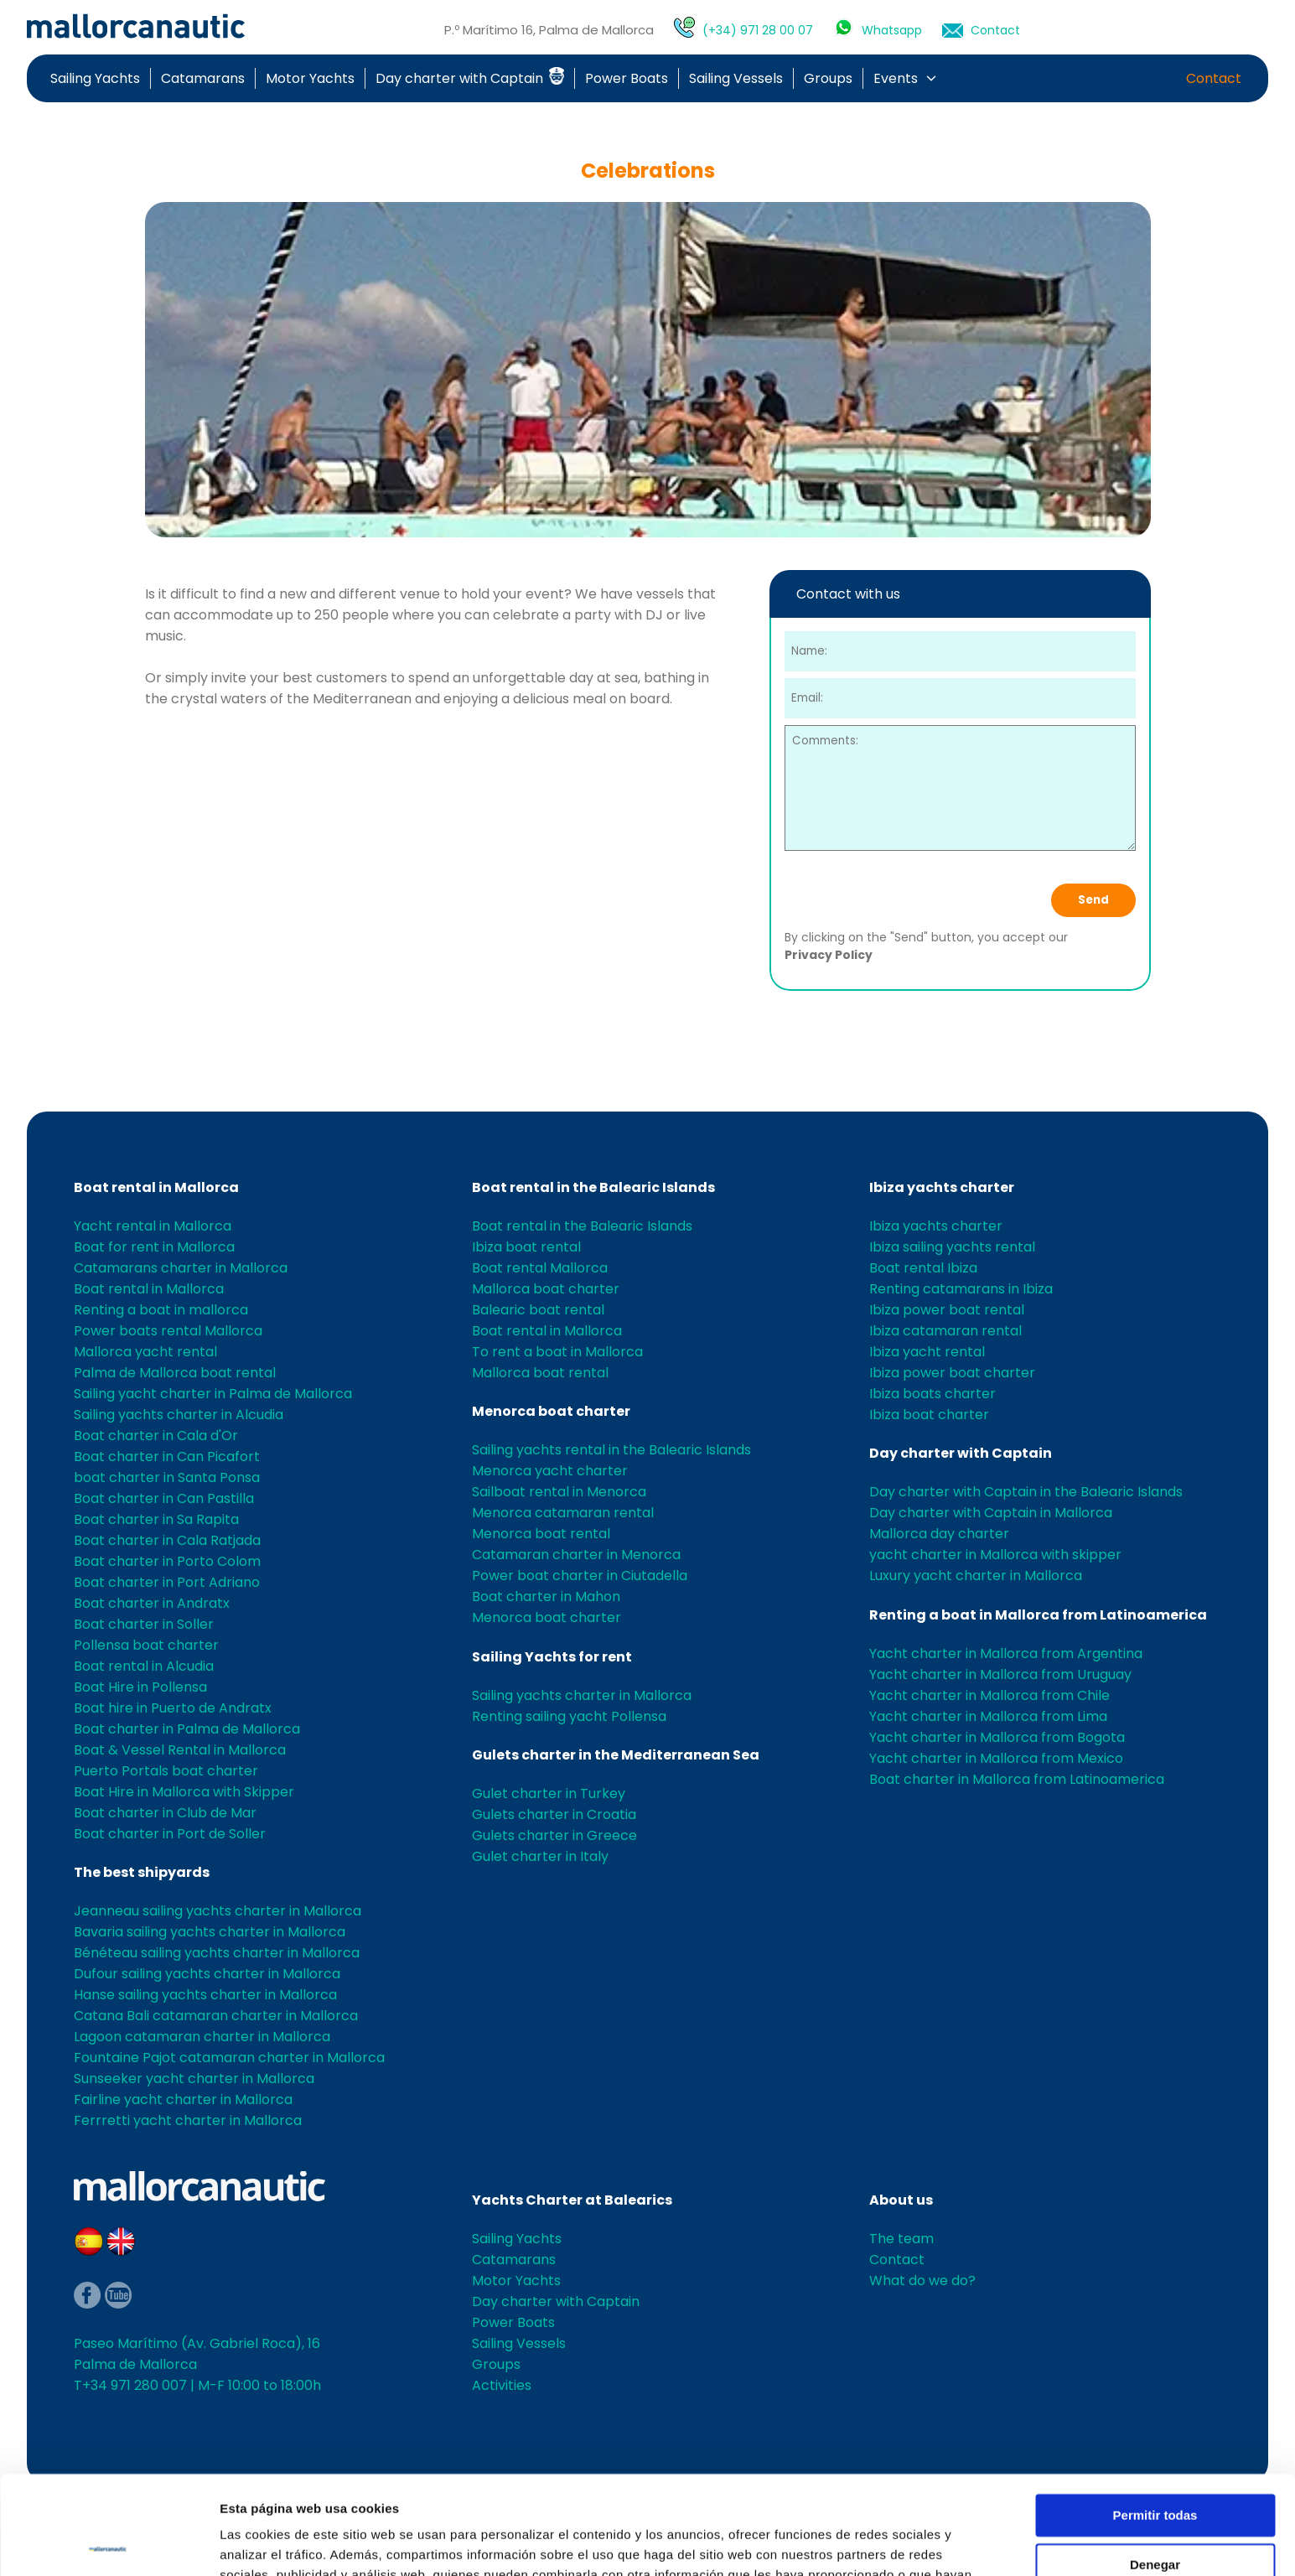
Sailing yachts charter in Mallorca (582, 1695)
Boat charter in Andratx (152, 1603)
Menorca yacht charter (550, 1470)
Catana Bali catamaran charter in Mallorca (216, 2015)
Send (1093, 900)
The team (901, 2238)
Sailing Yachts (95, 78)
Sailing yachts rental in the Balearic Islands (611, 1449)
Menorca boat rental (541, 1533)
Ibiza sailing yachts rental (952, 1247)
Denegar (1155, 2466)
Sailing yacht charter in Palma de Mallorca (213, 1393)
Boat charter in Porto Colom (167, 1561)
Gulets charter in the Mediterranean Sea (615, 1755)
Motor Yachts (310, 78)
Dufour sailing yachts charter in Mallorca (207, 1973)
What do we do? (922, 2280)
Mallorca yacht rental (145, 1351)
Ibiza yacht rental (927, 1351)
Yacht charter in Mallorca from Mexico (996, 1758)
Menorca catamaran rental (563, 1512)
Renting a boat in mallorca (161, 1309)
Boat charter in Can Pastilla (164, 1498)
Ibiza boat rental (526, 1247)
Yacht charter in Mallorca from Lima (988, 1716)
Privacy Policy (829, 954)
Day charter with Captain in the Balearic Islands (1026, 1491)
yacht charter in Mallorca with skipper (995, 1554)
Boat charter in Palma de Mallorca (187, 1729)
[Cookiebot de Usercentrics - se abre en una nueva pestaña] (108, 2543)
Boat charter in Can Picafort (167, 1456)
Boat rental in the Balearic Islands (593, 1187)
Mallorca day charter (939, 1533)
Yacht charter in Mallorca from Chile (989, 1695)
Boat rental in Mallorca (156, 1187)
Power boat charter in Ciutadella (579, 1575)
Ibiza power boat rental (946, 1309)
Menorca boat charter (551, 1411)
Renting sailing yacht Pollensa (569, 1716)
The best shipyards (142, 1872)
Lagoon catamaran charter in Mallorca (202, 2036)
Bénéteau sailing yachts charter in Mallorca (217, 1952)
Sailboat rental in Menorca (559, 1491)
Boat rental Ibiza (923, 1268)
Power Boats (626, 78)
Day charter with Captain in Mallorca (990, 1512)
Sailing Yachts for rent (552, 1656)
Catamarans (203, 78)
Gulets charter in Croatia (554, 1814)
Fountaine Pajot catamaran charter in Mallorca (229, 2057)
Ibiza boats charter (932, 1393)
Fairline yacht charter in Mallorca (183, 2099)
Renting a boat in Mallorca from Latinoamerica (1038, 1615)
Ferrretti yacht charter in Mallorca (188, 2120)
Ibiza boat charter (929, 1414)
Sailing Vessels (736, 78)
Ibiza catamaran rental (945, 1330)
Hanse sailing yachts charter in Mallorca (205, 1994)
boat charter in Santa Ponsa (167, 1477)
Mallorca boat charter (545, 1288)
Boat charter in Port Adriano (167, 1582)
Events (895, 78)
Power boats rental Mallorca (168, 1330)
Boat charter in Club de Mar (165, 1812)
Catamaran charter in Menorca (576, 1554)
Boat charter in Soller (144, 1624)
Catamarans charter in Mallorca (180, 1268)
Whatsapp (892, 30)
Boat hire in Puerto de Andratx (173, 1708)
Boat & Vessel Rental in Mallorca (180, 1750)
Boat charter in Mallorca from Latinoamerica (1016, 1779)
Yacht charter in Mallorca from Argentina (1005, 1653)
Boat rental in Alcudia (144, 1666)
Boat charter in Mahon (546, 1596)
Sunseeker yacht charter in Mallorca (194, 2078)
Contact (995, 30)
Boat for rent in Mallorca (154, 1247)
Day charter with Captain (470, 78)
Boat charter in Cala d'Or (156, 1435)
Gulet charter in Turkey (548, 1793)
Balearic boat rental (538, 1309)
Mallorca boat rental (540, 1372)
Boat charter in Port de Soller (170, 1833)
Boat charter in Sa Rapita (156, 1519)
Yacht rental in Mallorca (152, 1226)
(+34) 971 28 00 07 (757, 30)
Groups (828, 78)
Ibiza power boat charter (952, 1372)
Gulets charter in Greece (554, 1835)
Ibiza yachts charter (941, 1187)
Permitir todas (1155, 2417)
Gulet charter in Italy (540, 1856)
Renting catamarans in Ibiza (961, 1288)
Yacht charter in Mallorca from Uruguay (1000, 1674)
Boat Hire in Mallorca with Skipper (184, 1791)
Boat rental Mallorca (540, 1268)
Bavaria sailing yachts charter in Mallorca (209, 1931)
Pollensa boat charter (146, 1645)
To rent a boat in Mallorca (557, 1351)
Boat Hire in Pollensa (140, 1687)
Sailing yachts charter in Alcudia (178, 1414)
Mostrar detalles (269, 2543)
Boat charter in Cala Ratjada (167, 1540)
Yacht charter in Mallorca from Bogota (997, 1737)
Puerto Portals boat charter (166, 1770)
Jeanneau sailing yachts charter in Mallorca (217, 1910)
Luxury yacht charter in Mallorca (975, 1575)
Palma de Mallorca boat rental (175, 1372)
